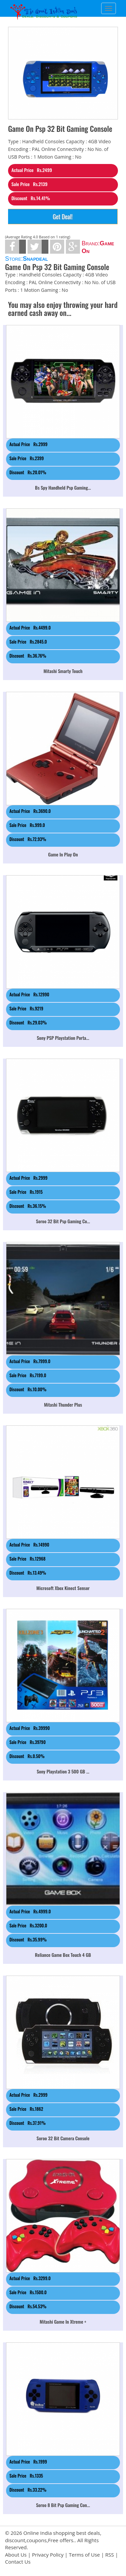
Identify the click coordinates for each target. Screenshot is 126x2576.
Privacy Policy (48, 2554)
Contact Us (18, 2561)
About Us (16, 2554)
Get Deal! (63, 216)
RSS (109, 2554)
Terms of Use (84, 2554)
